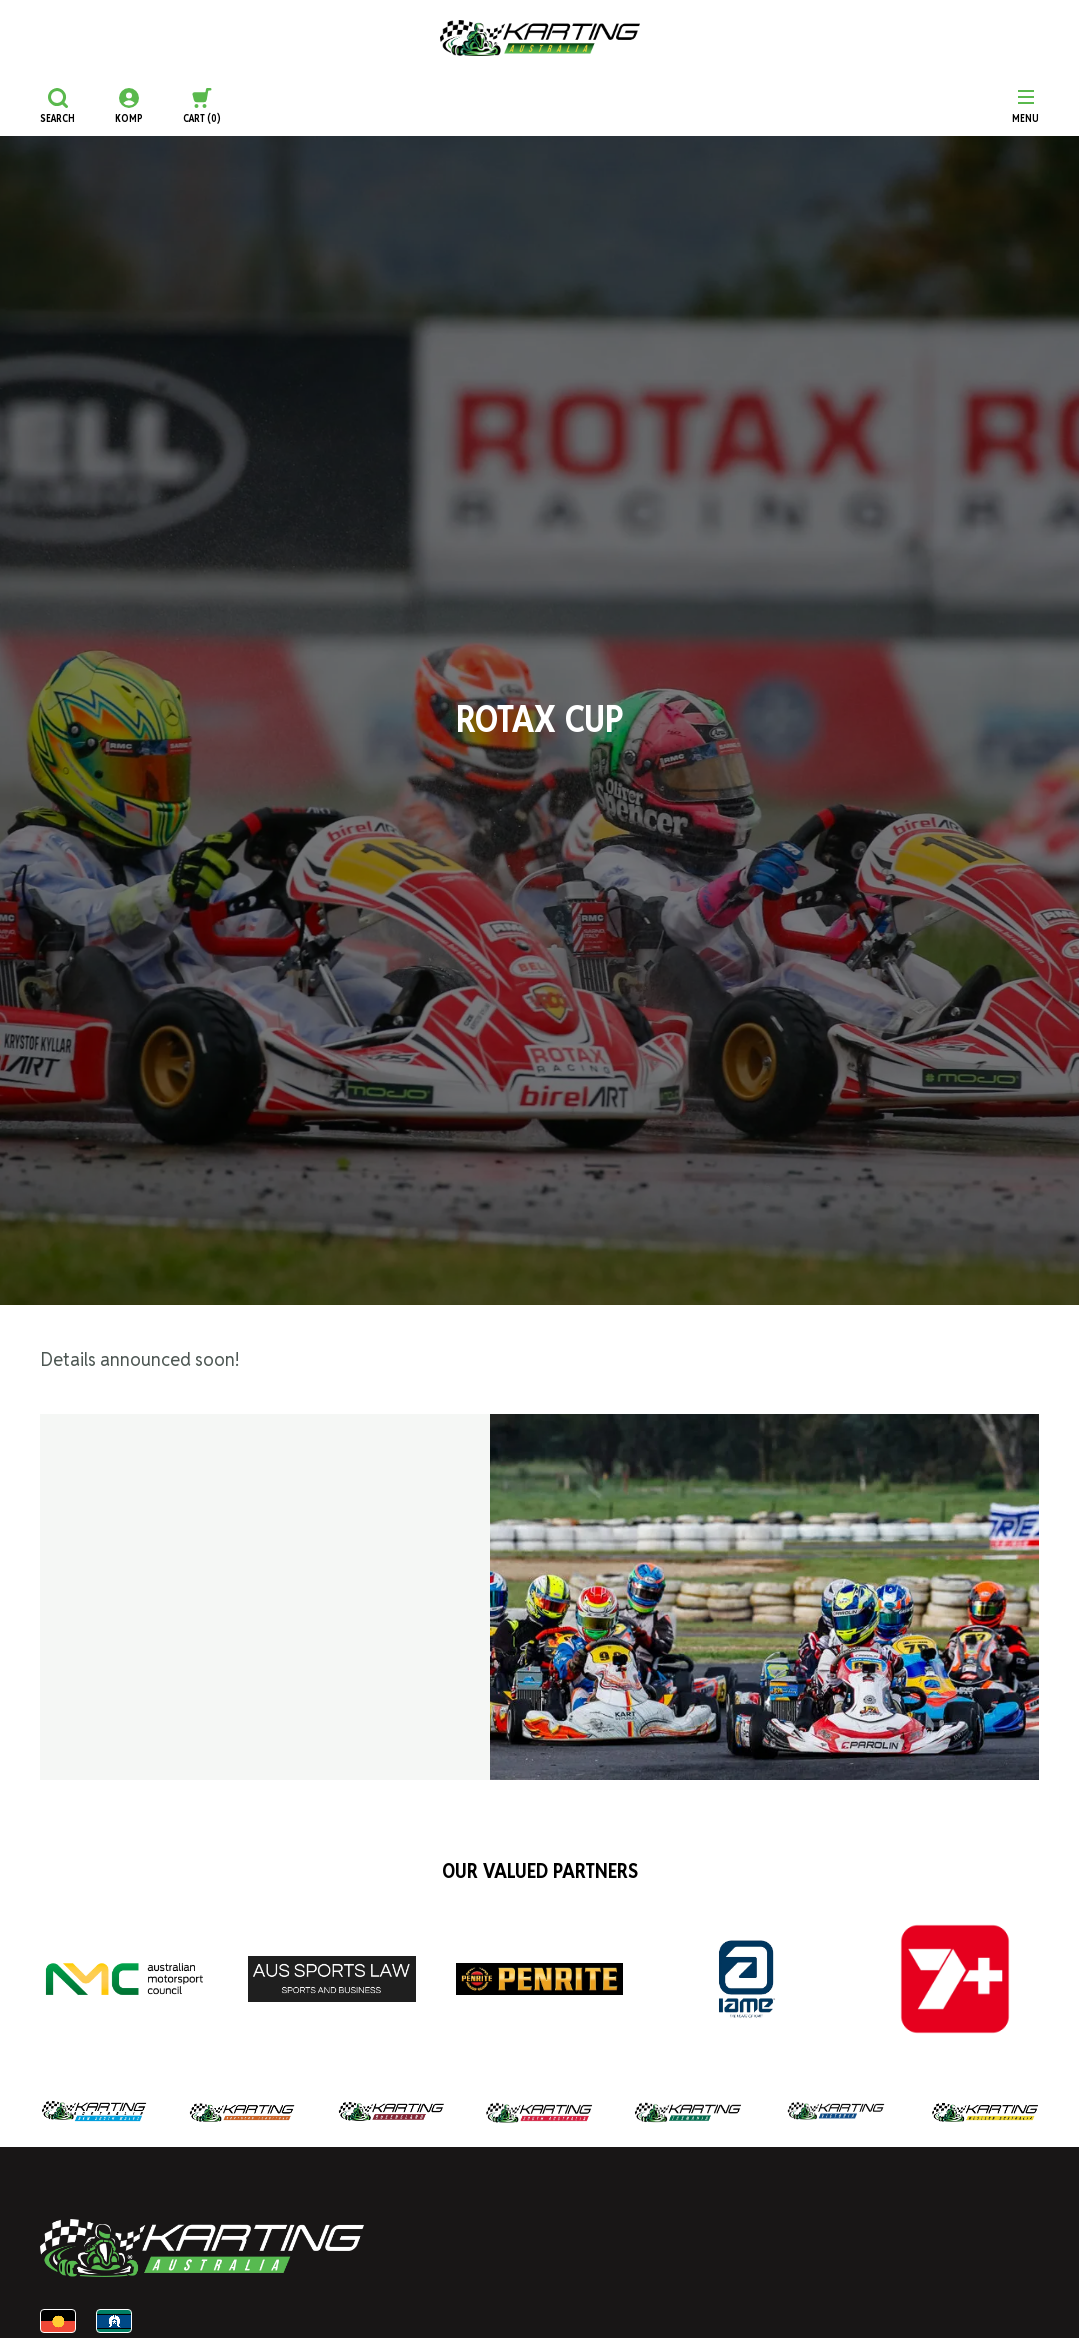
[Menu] (1025, 106)
